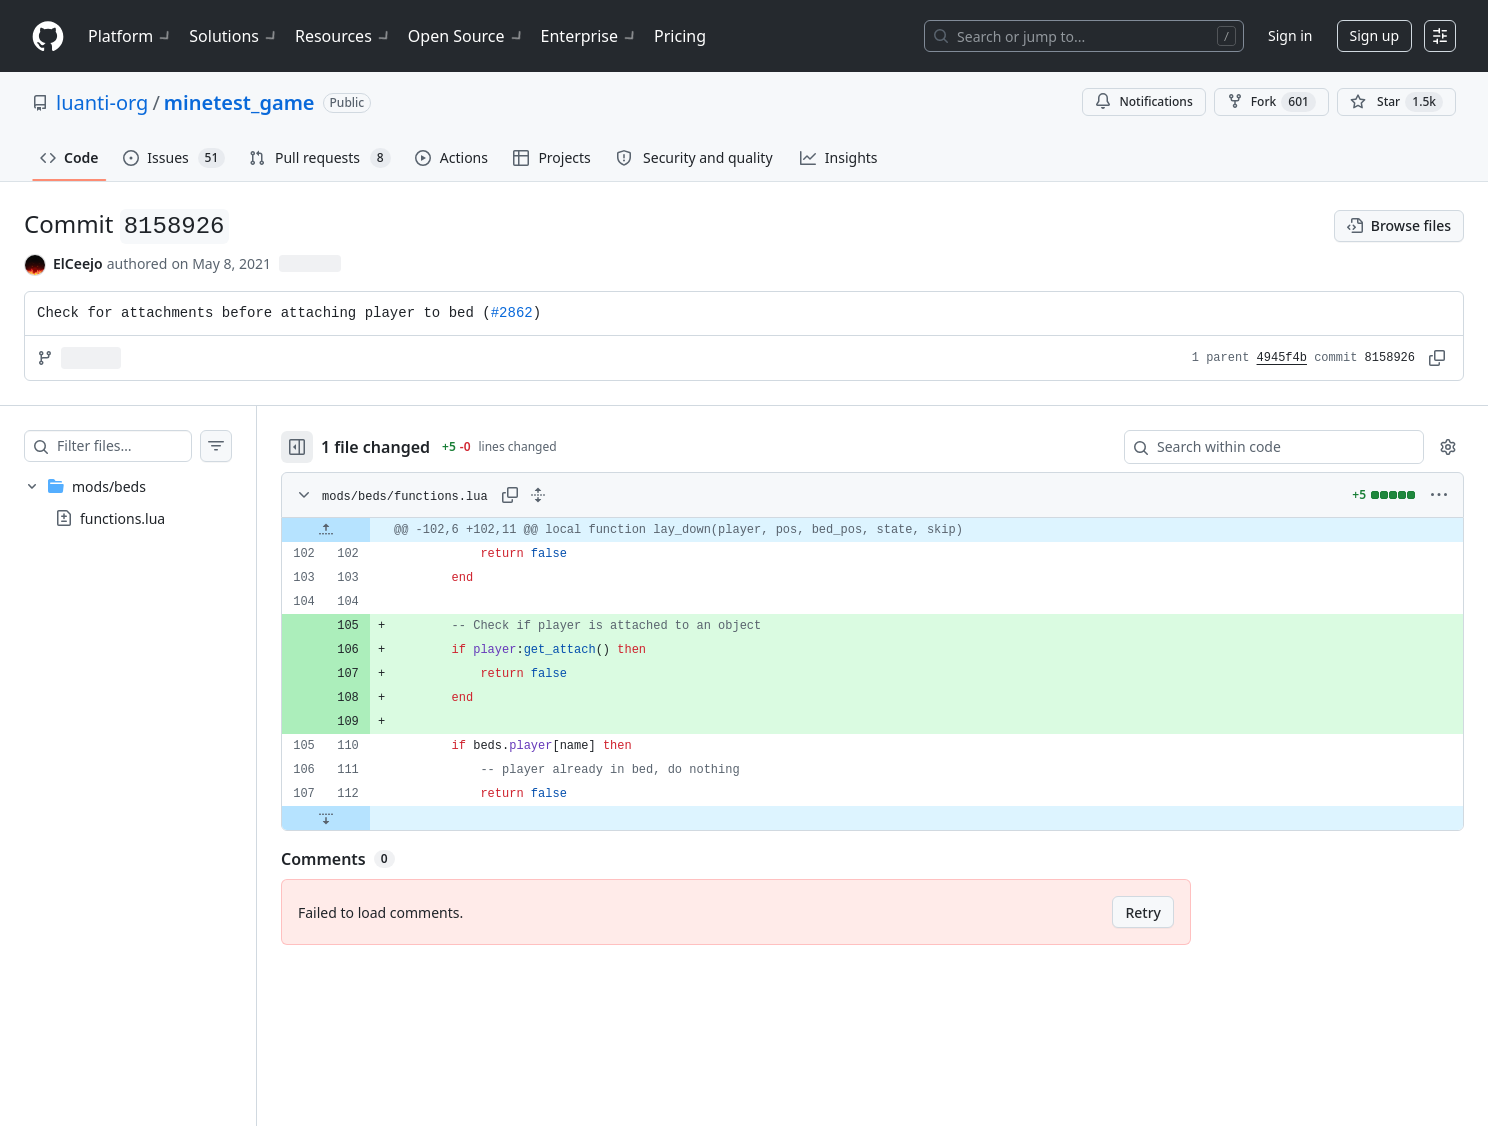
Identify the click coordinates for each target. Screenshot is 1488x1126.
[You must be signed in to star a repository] (1396, 102)
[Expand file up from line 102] (366, 530)
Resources (343, 36)
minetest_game (239, 102)
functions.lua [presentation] (122, 518)
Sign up (1374, 35)
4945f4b (1282, 358)
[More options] (1439, 495)
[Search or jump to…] (1084, 36)
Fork (1271, 102)
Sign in (1290, 35)
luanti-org (102, 102)
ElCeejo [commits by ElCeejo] (78, 263)
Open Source (466, 36)
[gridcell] (892, 530)
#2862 (512, 313)
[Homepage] (48, 36)
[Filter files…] (144, 446)
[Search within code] (1264, 447)
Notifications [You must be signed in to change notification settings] (1143, 101)
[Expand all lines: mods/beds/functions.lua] (578, 495)
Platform (130, 36)
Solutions (234, 36)
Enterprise (589, 36)
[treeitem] (148, 502)
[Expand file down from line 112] (366, 818)
